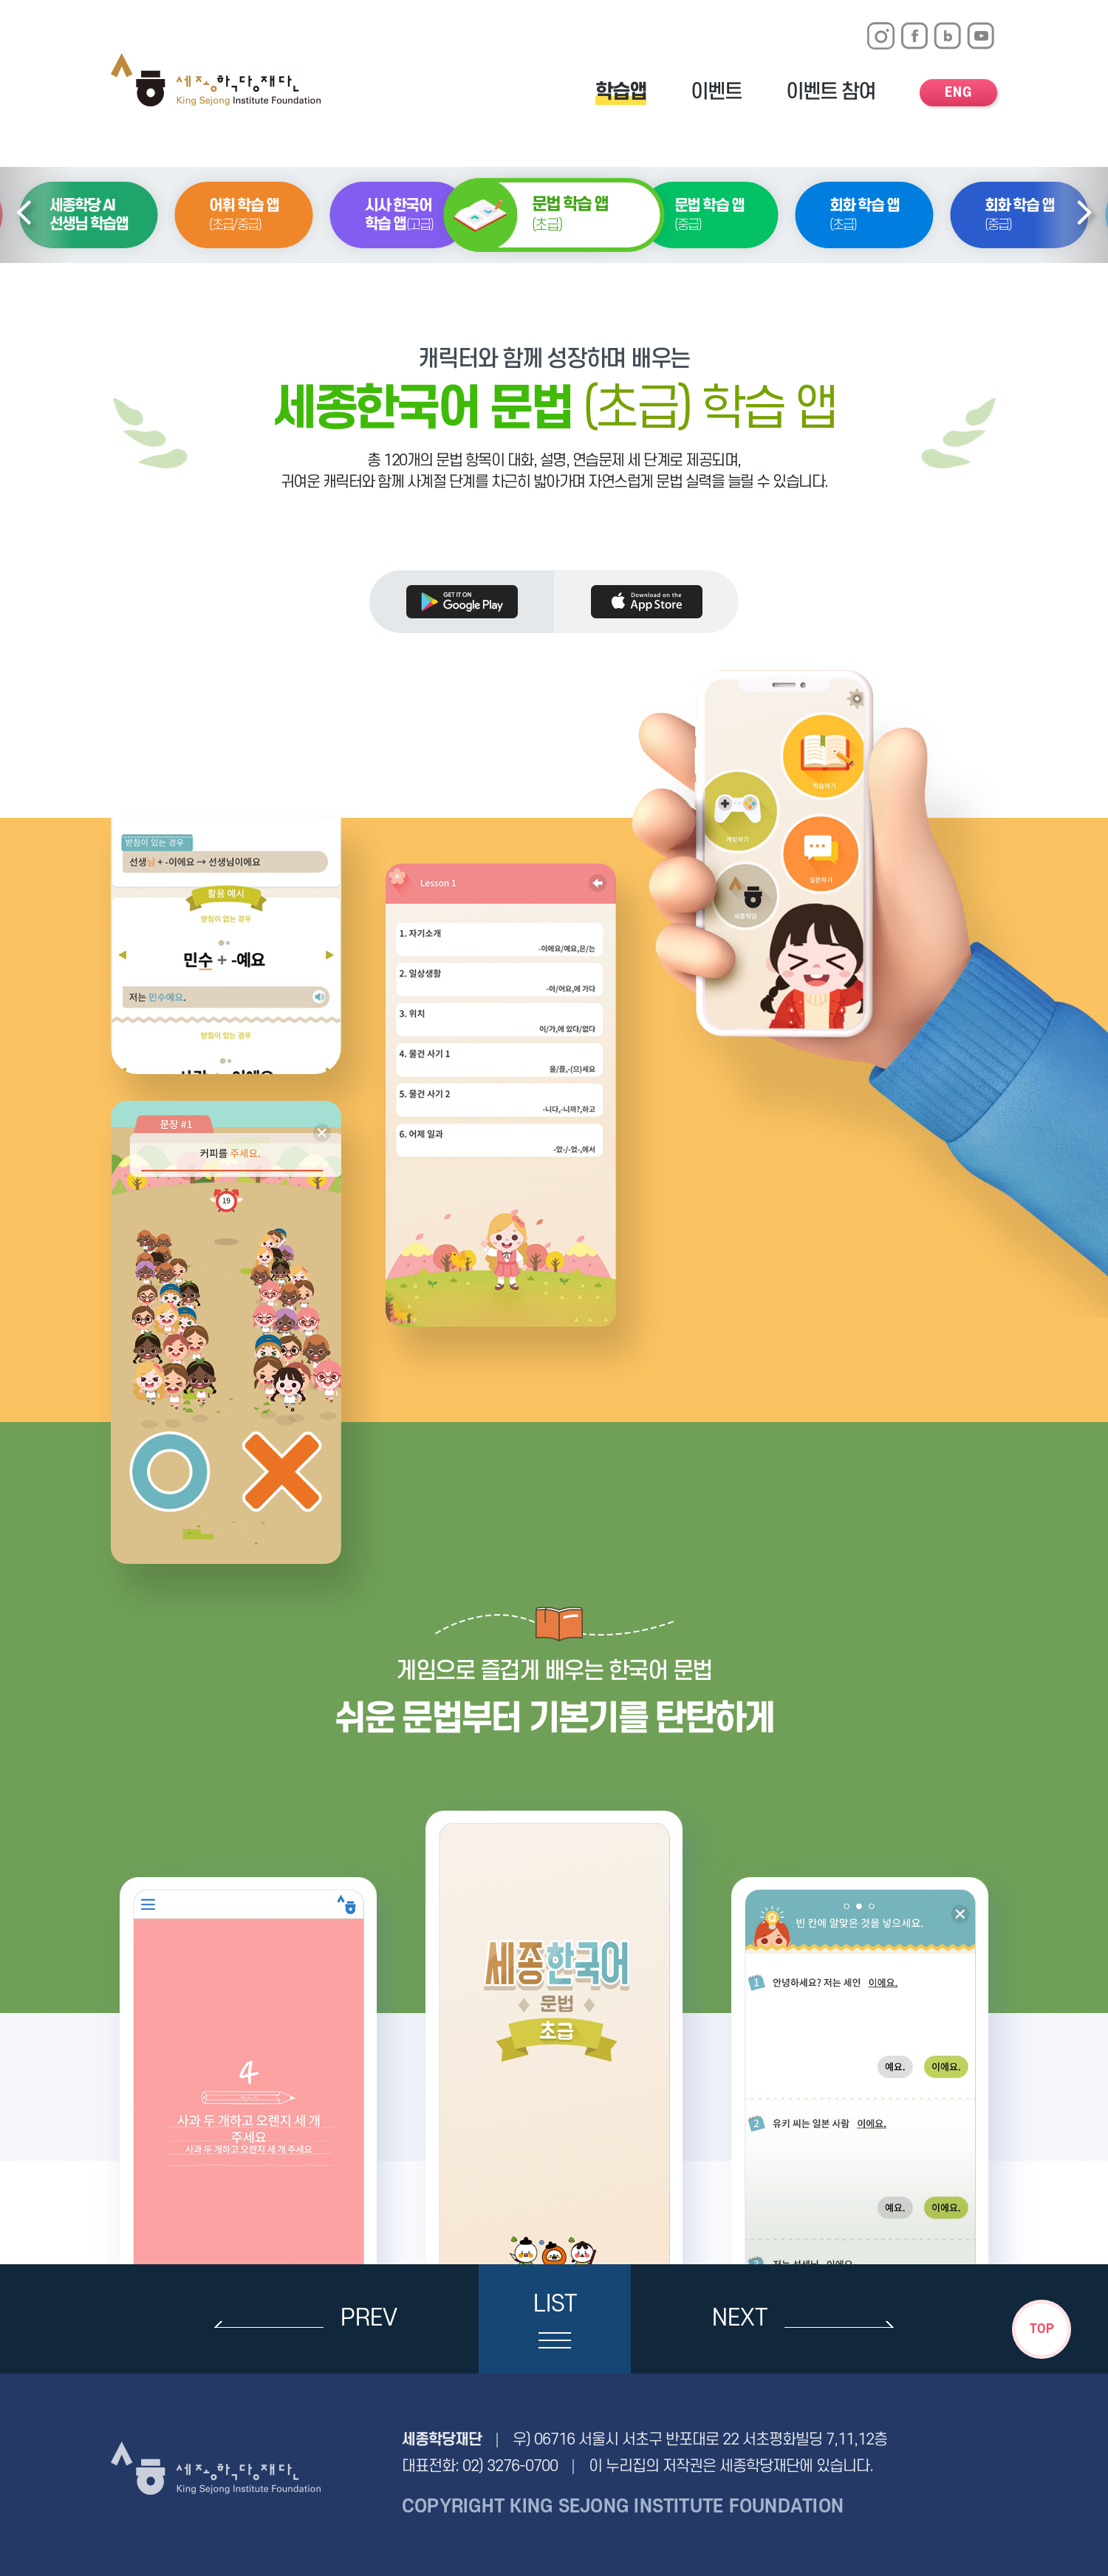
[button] (24, 215)
